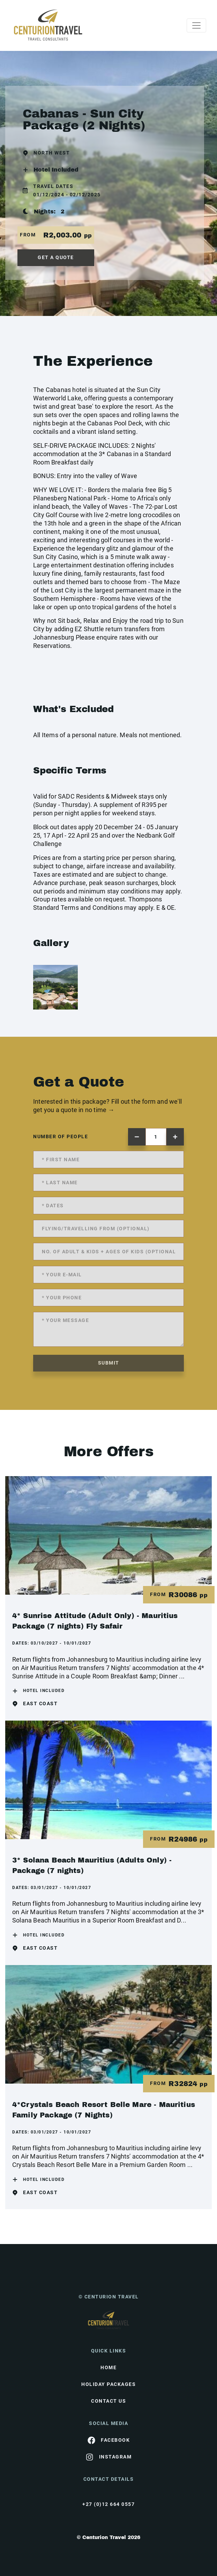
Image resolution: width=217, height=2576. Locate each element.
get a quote (56, 257)
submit (108, 1363)
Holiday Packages (108, 2384)
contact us (108, 2401)
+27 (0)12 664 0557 (108, 2504)
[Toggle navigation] (196, 25)
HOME (108, 2367)
